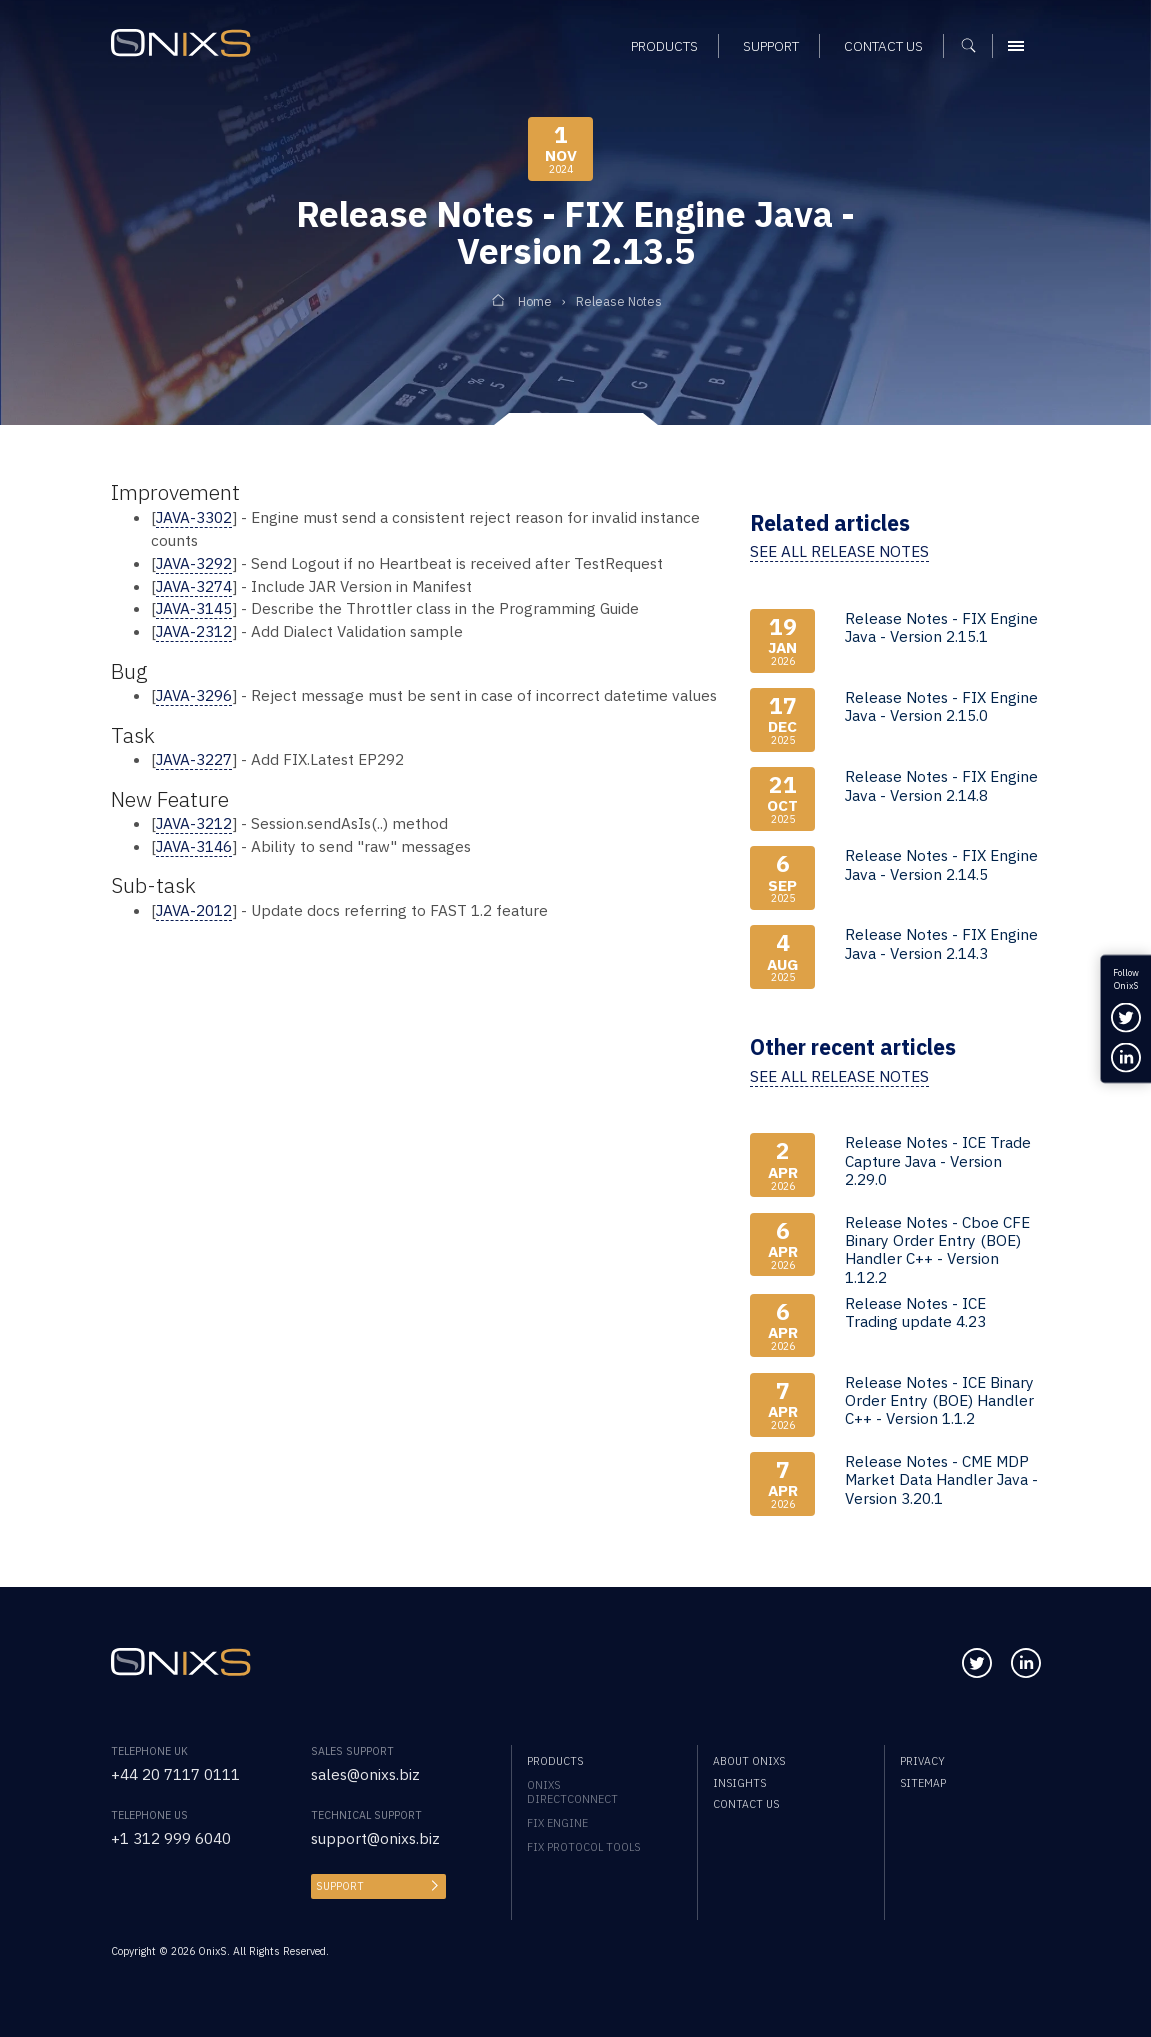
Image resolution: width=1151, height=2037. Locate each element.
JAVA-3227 (194, 759)
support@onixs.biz (375, 1838)
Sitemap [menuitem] (923, 1783)
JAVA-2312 (194, 631)
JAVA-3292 (194, 563)
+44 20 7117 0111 (175, 1774)
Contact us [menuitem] (746, 1804)
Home (535, 301)
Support (340, 1886)
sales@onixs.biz (365, 1774)
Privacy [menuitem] (922, 1761)
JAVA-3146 (194, 846)
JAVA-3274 (194, 586)
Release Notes (619, 301)
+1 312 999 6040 (171, 1838)
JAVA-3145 (194, 608)
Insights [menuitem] (739, 1783)
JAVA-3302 (194, 517)
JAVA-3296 (194, 695)
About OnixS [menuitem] (749, 1761)
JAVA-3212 (194, 823)
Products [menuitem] (555, 1761)
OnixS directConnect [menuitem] (572, 1792)
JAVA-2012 (194, 910)
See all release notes (839, 551)
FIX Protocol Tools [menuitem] (583, 1847)
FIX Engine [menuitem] (557, 1823)
